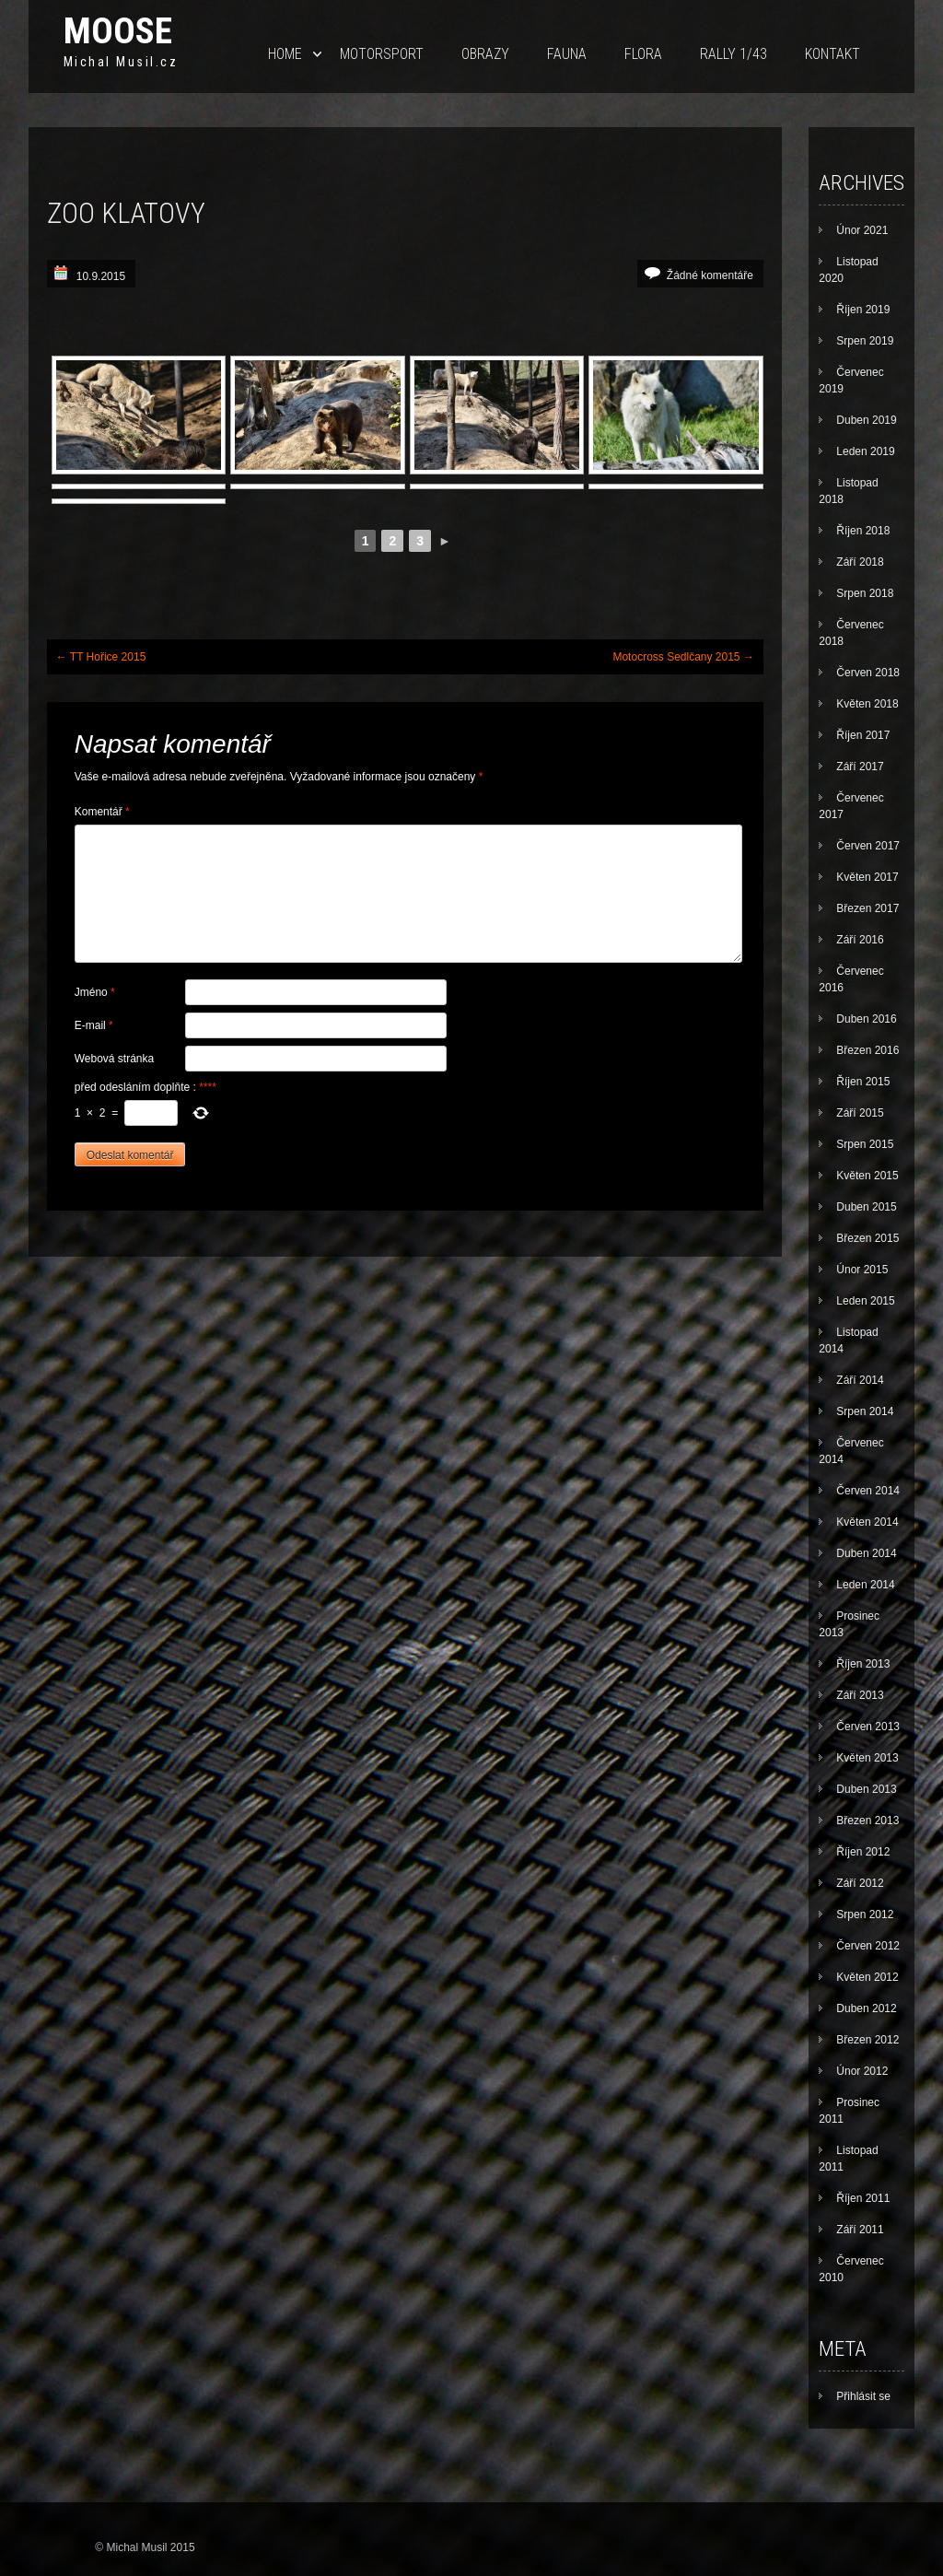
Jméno (95, 992)
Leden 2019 (865, 451)
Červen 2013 (868, 1726)
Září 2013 (859, 1695)
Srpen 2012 (864, 1914)
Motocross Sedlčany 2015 (682, 656)
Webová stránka (115, 1058)
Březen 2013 (867, 1820)
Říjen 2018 (863, 530)
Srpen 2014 (864, 1411)
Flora (643, 54)
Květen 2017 (867, 877)
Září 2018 (859, 562)
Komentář (102, 811)
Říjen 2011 (863, 2198)
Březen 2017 (867, 908)
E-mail (94, 1025)
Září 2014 (859, 1380)
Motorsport (382, 54)
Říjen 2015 (863, 1081)
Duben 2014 (866, 1553)
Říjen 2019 (863, 309)
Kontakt (832, 54)
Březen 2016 (867, 1050)
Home (285, 54)
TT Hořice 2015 (101, 656)
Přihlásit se (863, 2396)
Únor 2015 (862, 1269)
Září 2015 (859, 1113)
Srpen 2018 (864, 593)
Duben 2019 (866, 420)
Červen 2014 (868, 1490)
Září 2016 (859, 939)
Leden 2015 (865, 1300)
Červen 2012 (868, 1945)
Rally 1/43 (733, 54)
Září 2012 (859, 1883)
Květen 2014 (867, 1522)
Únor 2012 (862, 2071)
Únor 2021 (862, 230)
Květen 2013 (867, 1757)
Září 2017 (859, 766)
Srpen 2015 (864, 1144)
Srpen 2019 (864, 340)
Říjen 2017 (863, 735)
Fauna (567, 54)
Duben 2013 (866, 1789)
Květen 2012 (867, 1977)
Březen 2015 (867, 1238)
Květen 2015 (867, 1175)
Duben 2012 (866, 2008)
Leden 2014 (865, 1584)
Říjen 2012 (863, 1851)
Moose (118, 31)
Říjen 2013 (863, 1663)
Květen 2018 (867, 703)
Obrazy (485, 54)
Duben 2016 (866, 1019)
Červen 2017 (868, 845)
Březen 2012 (867, 2039)
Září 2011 (859, 2229)
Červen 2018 (868, 672)
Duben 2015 (866, 1206)
